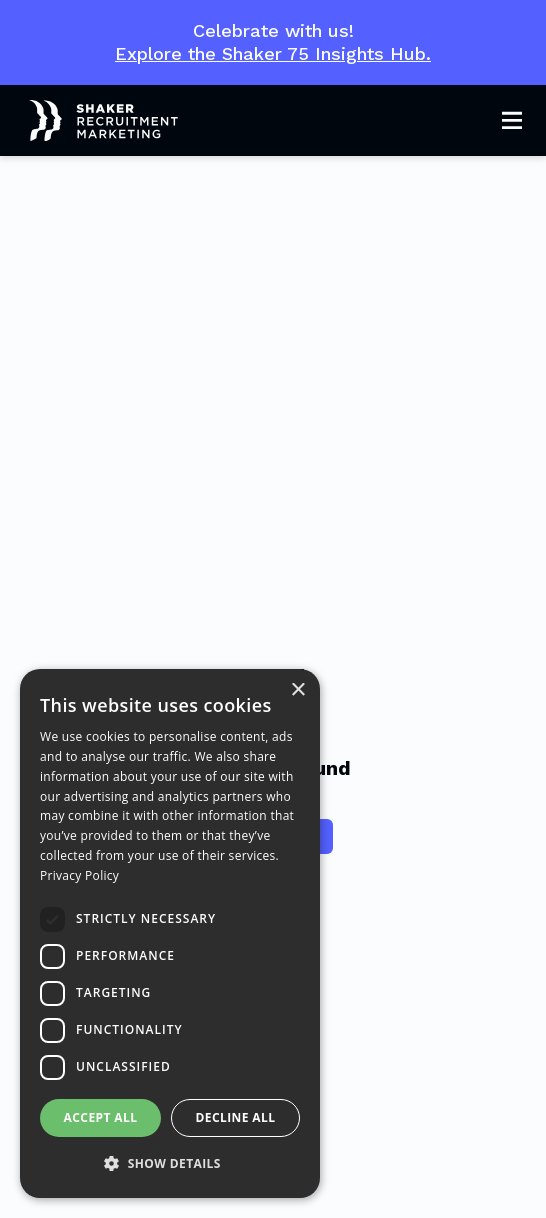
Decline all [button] (236, 1117)
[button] (170, 1164)
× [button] (297, 690)
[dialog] (170, 933)
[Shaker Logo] (89, 121)
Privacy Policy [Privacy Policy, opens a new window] (79, 875)
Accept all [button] (101, 1117)
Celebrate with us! (273, 42)
